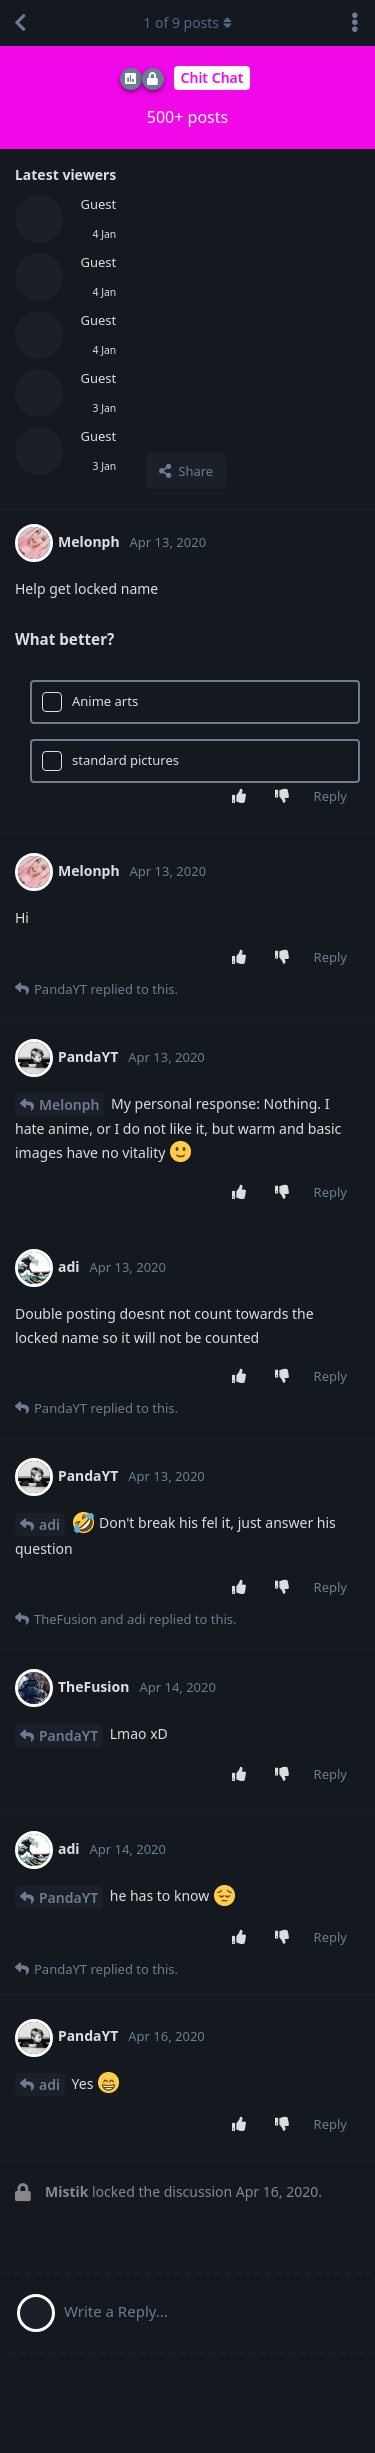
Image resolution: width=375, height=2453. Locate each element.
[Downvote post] (285, 797)
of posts (187, 22)
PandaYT (68, 1735)
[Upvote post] (242, 797)
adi (49, 1524)
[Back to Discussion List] (20, 23)
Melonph (69, 1104)
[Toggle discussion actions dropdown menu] (355, 23)
